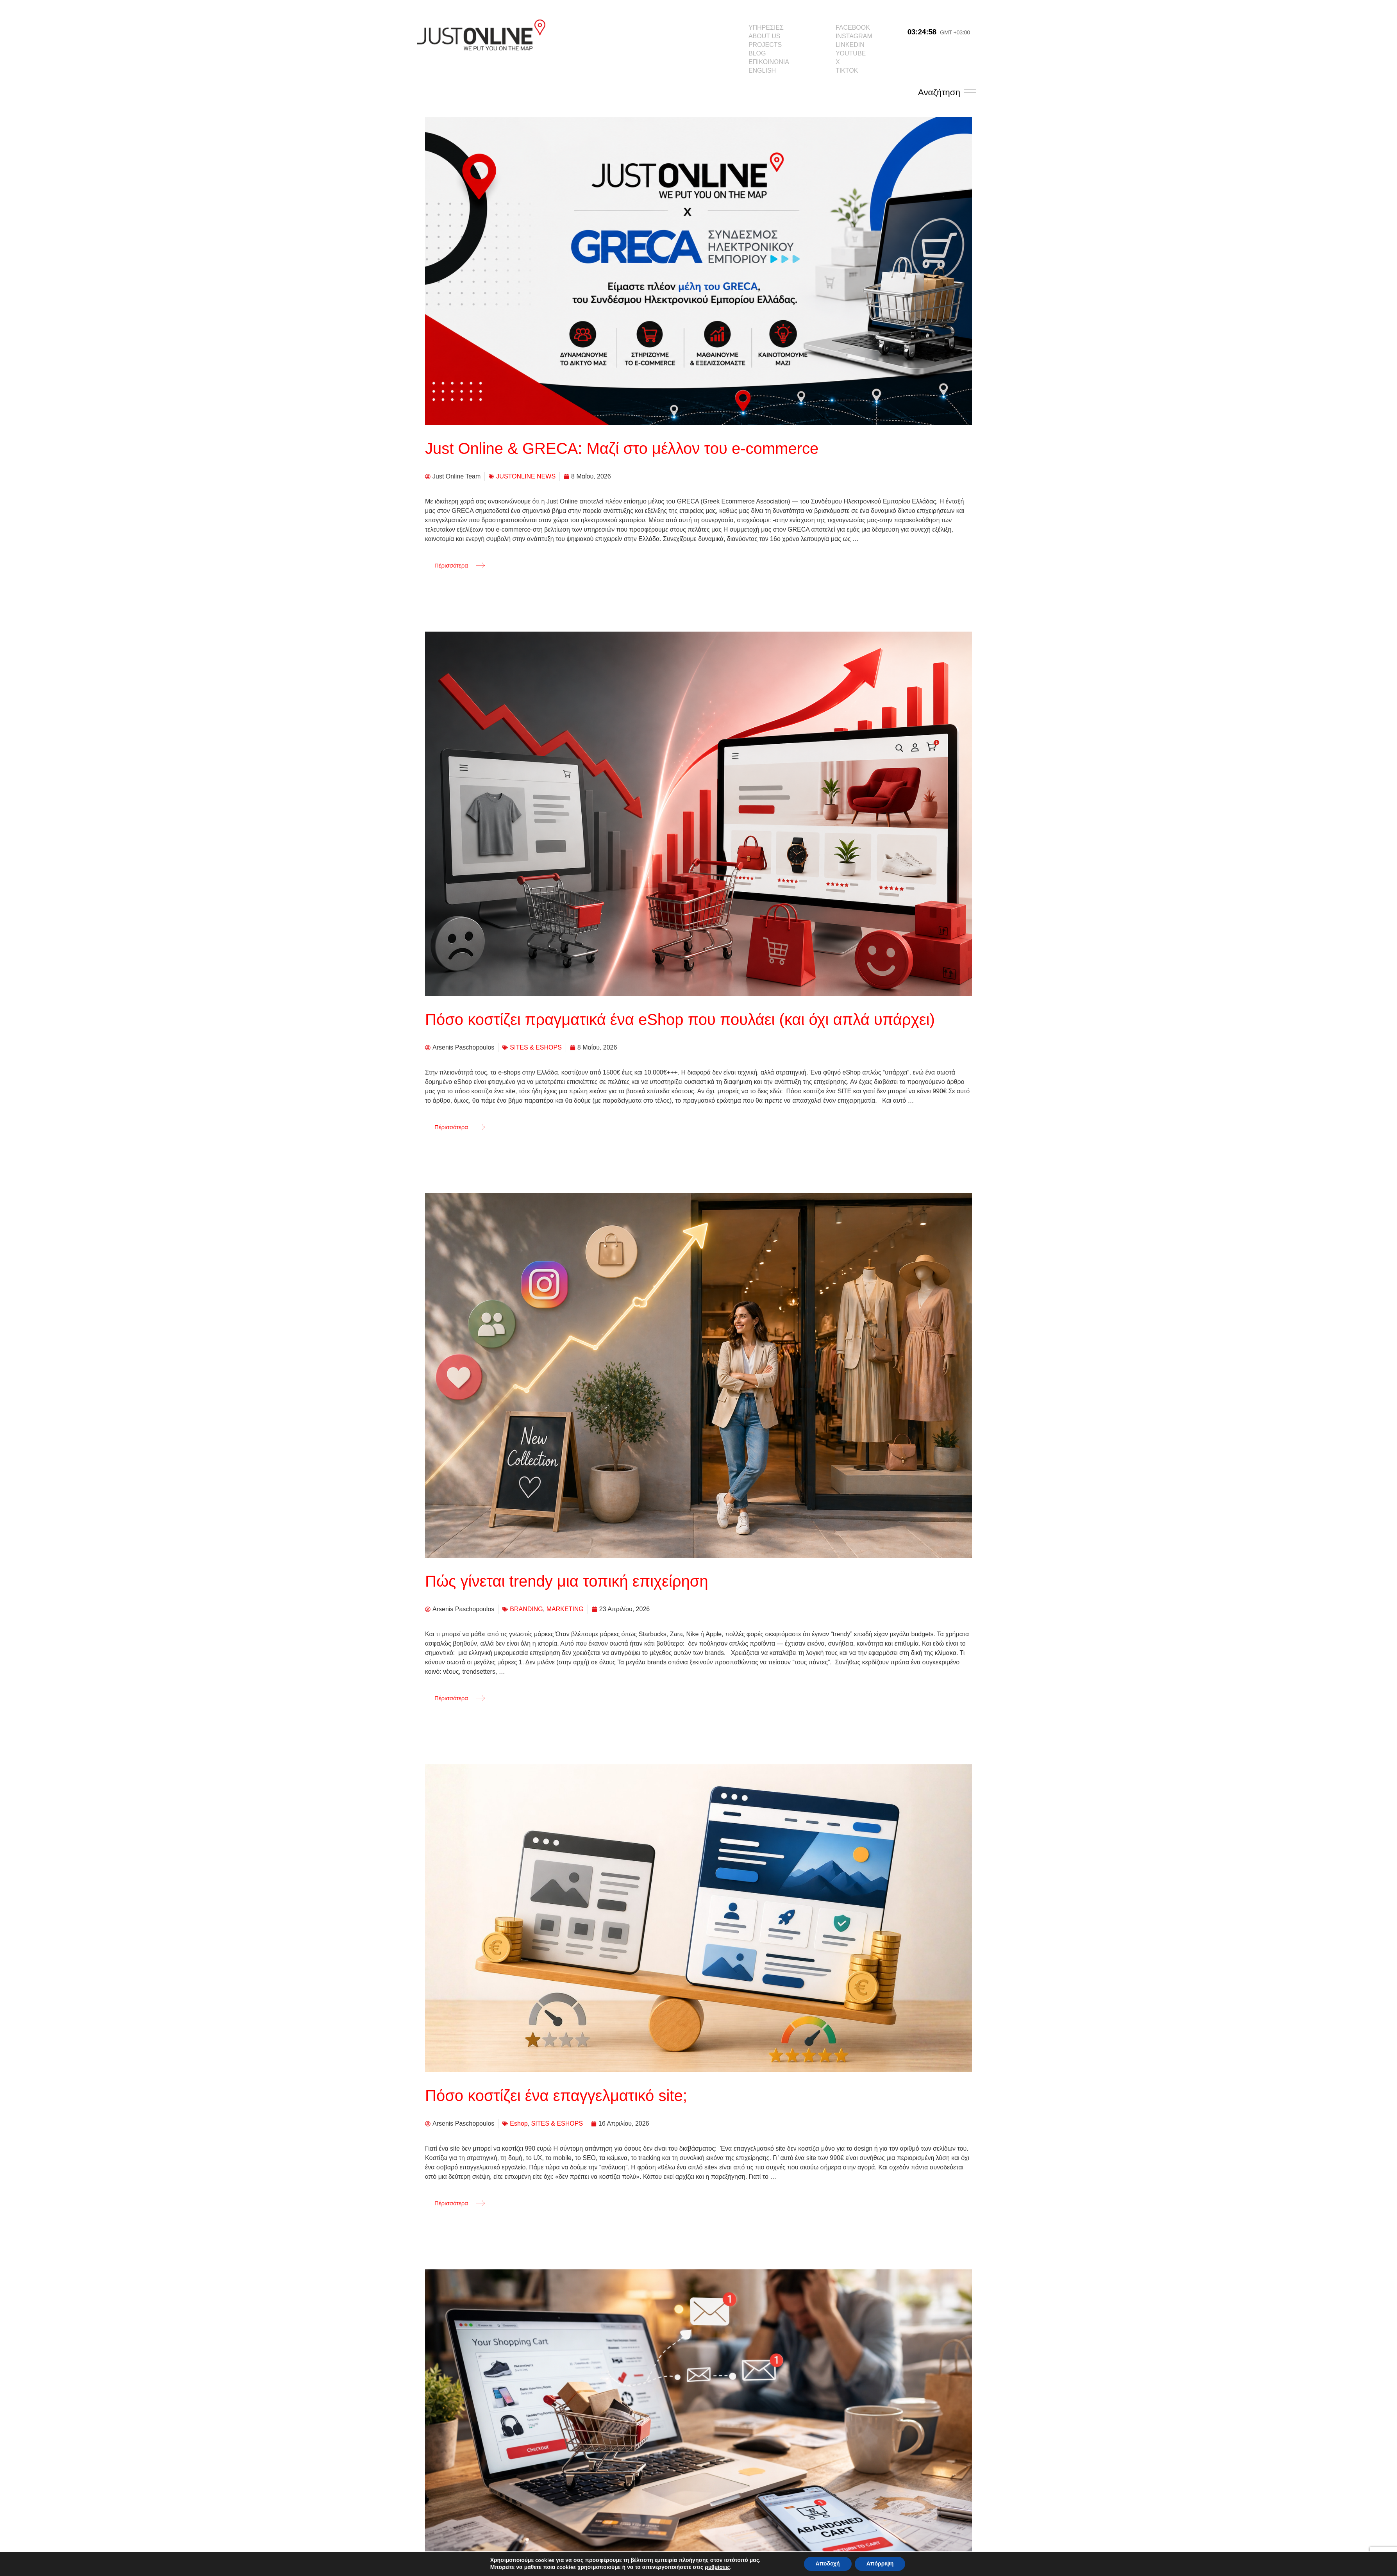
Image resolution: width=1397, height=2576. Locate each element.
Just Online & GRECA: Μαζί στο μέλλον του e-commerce (621, 448)
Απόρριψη (880, 2563)
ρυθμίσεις (717, 2567)
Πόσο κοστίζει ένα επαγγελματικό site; (556, 2095)
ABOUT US (765, 36)
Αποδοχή (828, 2563)
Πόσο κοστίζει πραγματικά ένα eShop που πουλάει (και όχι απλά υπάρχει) (680, 1019)
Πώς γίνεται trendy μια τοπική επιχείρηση (566, 1581)
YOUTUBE (851, 53)
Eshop (518, 2123)
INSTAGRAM (854, 36)
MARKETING (565, 1609)
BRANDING (526, 1609)
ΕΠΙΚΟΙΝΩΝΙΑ (769, 62)
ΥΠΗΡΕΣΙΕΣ (766, 27)
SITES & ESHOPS (535, 1047)
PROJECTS (765, 44)
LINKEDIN (850, 44)
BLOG (757, 53)
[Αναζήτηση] (970, 92)
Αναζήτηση (939, 92)
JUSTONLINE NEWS (526, 476)
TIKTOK (847, 70)
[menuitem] (769, 70)
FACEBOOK (853, 27)
